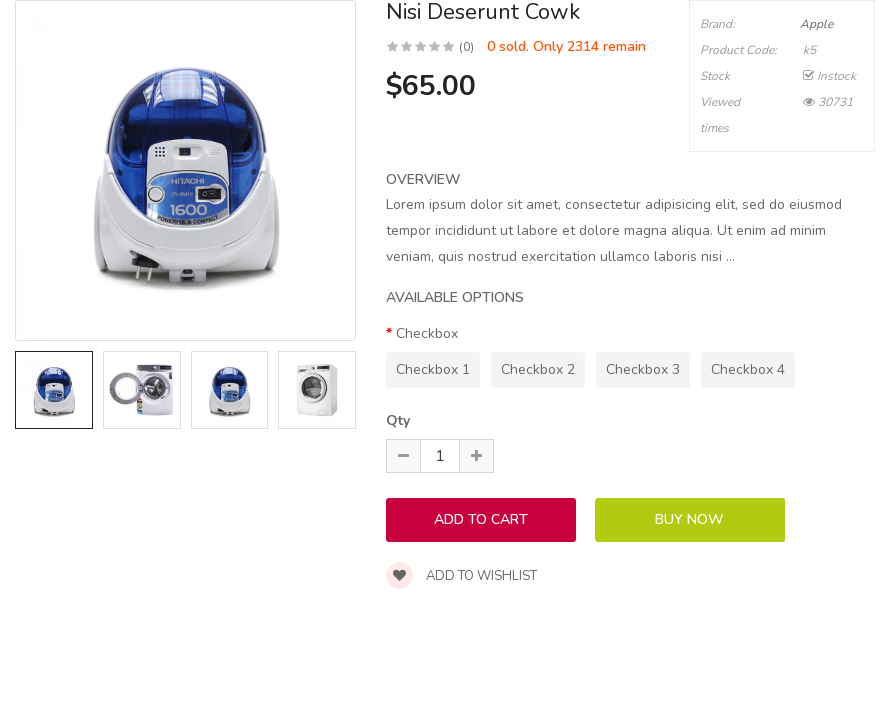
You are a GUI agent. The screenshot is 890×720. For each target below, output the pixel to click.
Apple (816, 24)
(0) (466, 47)
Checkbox (427, 333)
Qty (398, 420)
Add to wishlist (461, 576)
